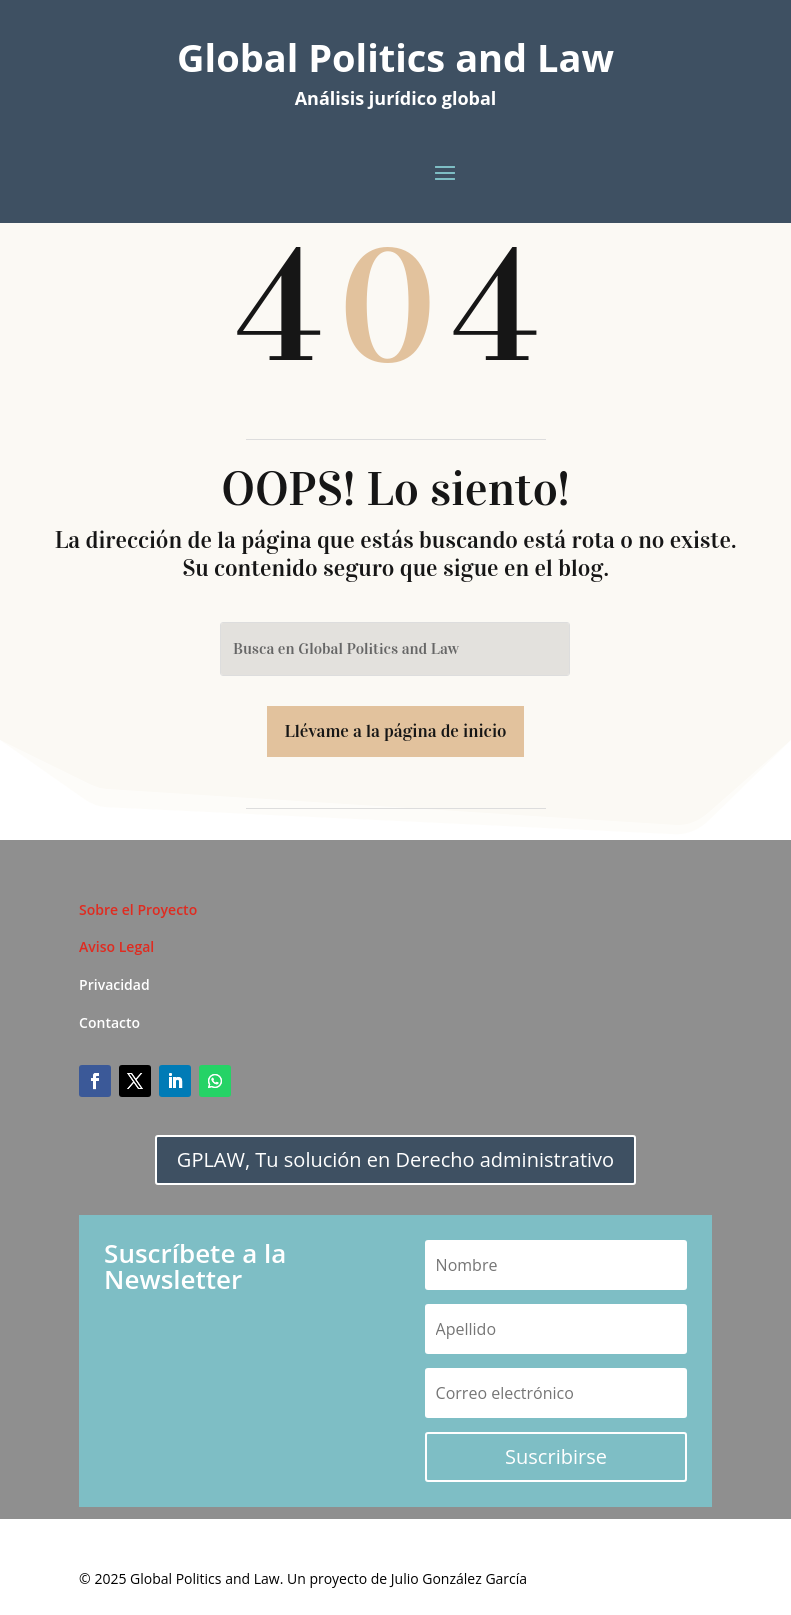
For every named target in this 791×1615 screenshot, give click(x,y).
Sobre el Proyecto (138, 909)
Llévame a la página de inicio (396, 731)
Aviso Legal (116, 946)
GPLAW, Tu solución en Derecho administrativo (395, 1159)
